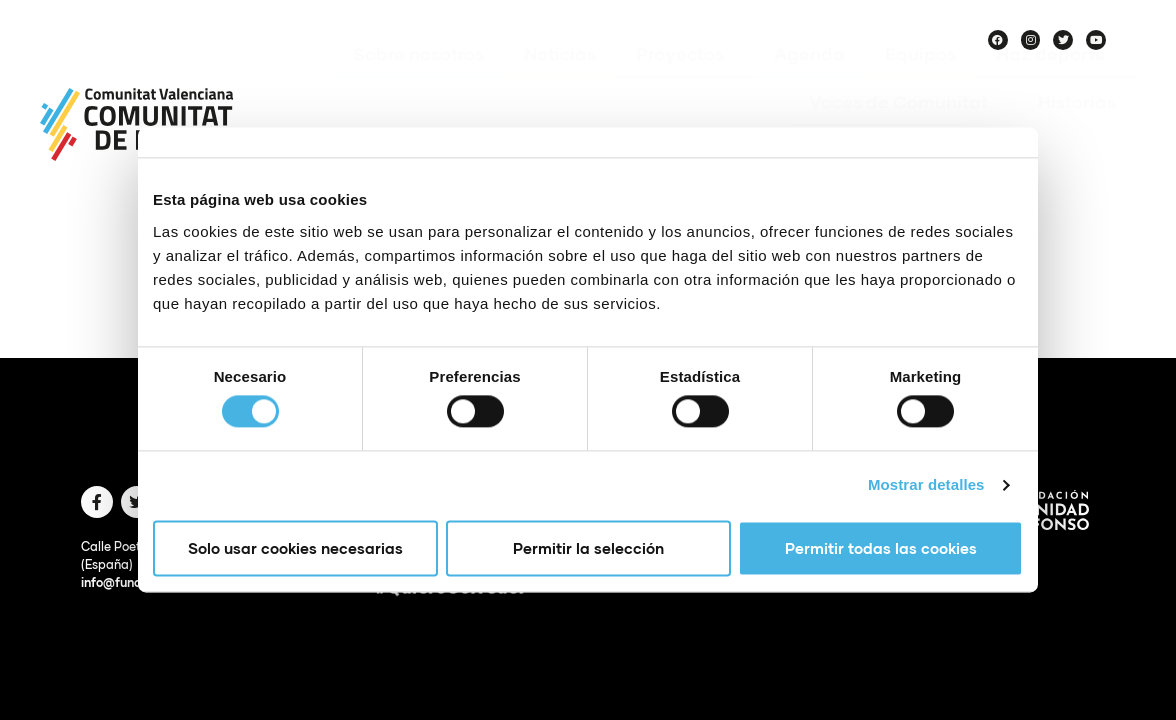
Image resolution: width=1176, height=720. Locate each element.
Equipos (920, 83)
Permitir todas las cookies (881, 548)
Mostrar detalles (926, 485)
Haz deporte (1056, 83)
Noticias (560, 83)
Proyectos (685, 83)
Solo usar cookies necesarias (295, 548)
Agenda (809, 83)
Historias (1077, 131)
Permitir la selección (588, 548)
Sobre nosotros (418, 83)
